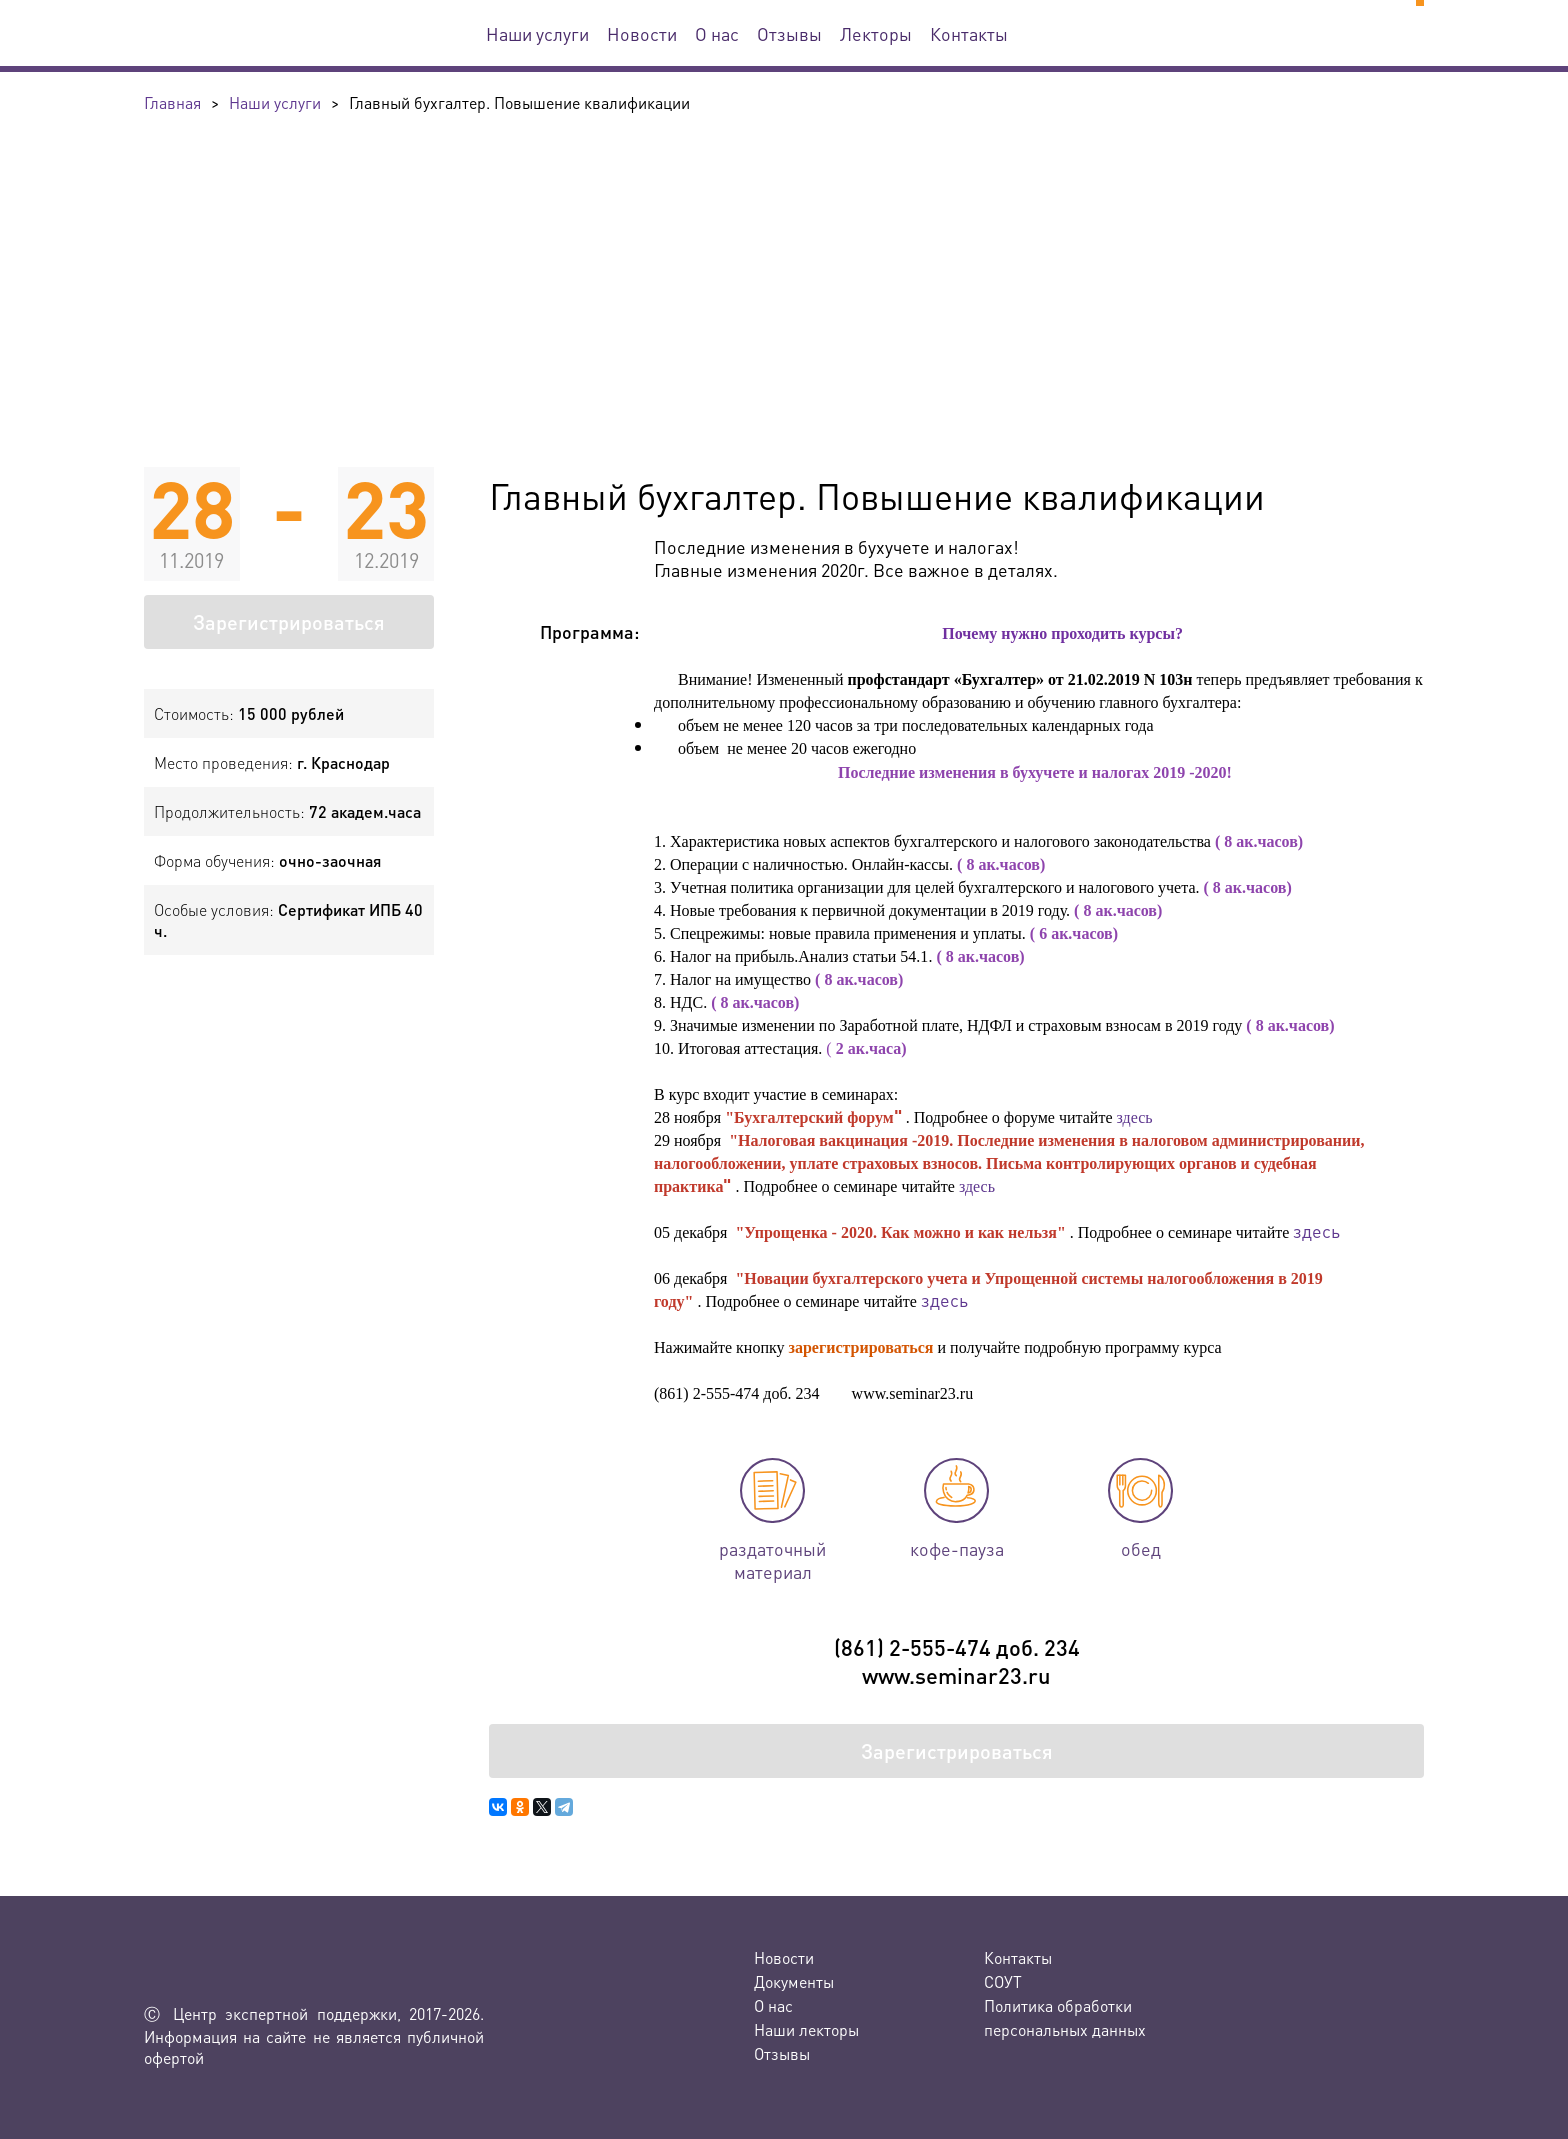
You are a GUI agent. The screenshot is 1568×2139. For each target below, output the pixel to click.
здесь (1137, 1117)
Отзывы (789, 33)
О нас (717, 33)
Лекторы (876, 33)
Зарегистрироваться (289, 622)
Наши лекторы (806, 2029)
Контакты (969, 33)
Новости (642, 33)
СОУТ (1003, 1981)
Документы (794, 1981)
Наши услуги (537, 33)
